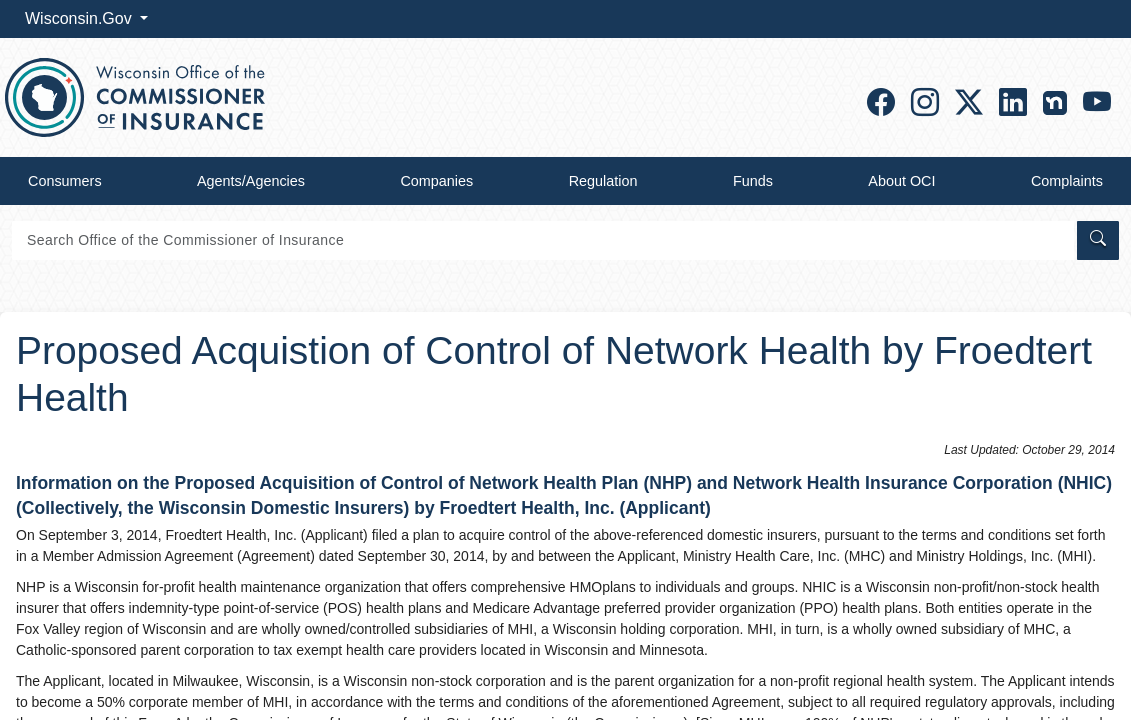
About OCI (901, 181)
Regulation (603, 181)
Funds (753, 181)
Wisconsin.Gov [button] (80, 18)
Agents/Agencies (251, 181)
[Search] (543, 240)
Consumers (65, 181)
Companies (436, 181)
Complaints (1067, 181)
